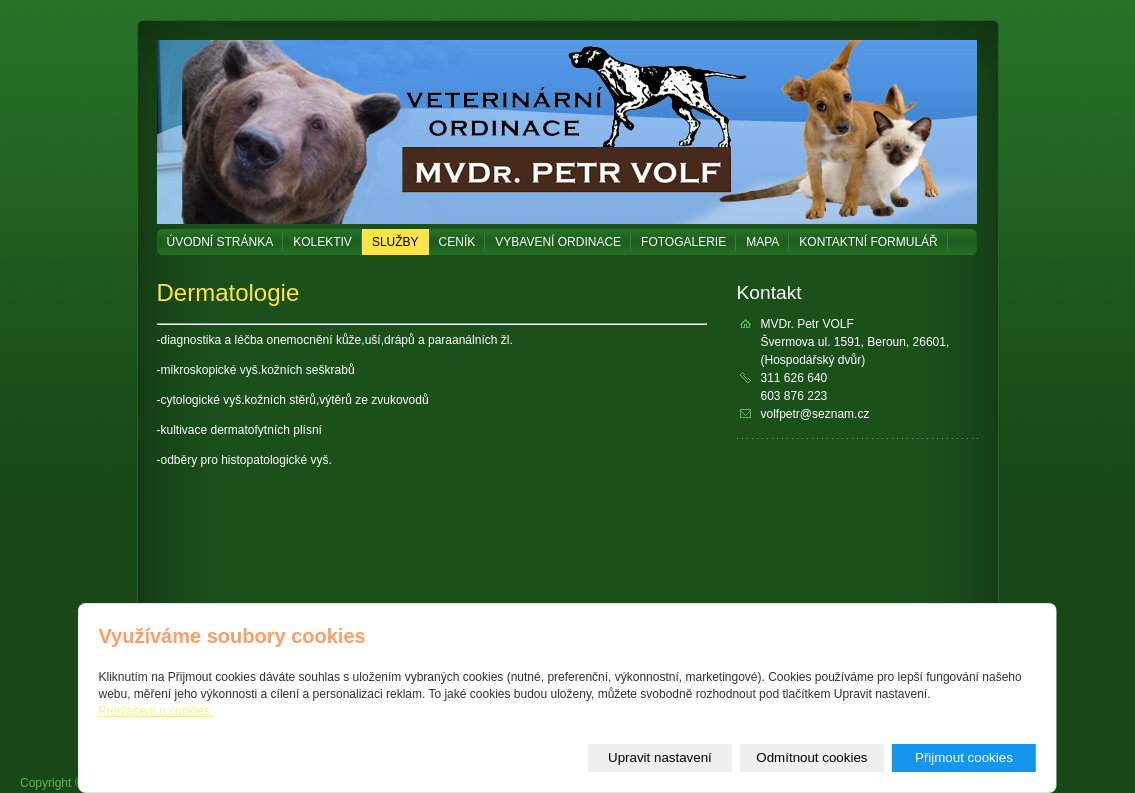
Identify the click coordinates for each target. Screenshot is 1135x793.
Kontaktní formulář (868, 242)
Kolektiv (322, 242)
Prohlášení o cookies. (156, 711)
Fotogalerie (683, 242)
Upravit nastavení (660, 757)
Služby (395, 242)
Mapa (762, 242)
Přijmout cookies (964, 757)
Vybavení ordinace (558, 242)
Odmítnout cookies (811, 757)
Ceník (457, 242)
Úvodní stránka (220, 242)
